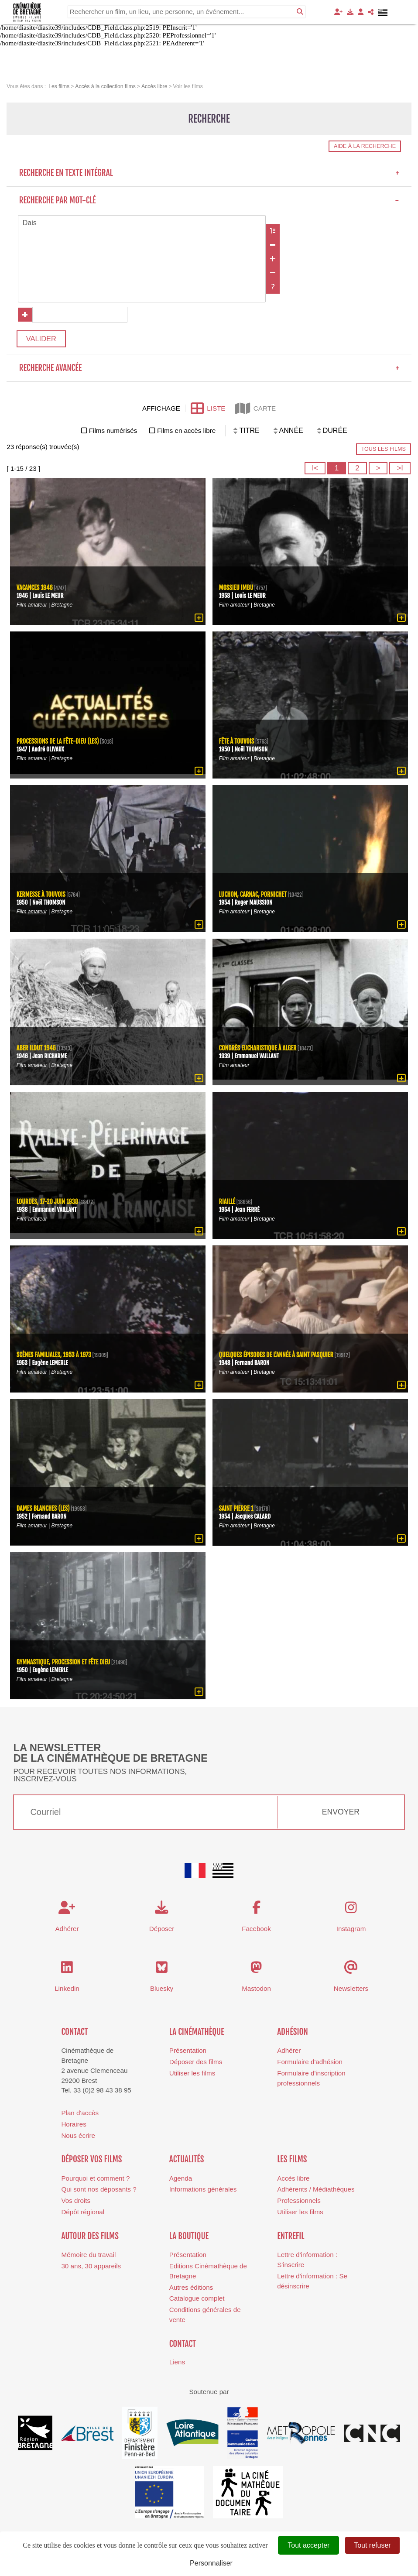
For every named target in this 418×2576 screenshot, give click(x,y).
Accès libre (293, 2178)
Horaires (73, 2124)
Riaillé (227, 1202)
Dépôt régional (82, 2212)
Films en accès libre (186, 431)
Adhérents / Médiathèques (315, 2190)
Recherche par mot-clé (209, 200)
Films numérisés (113, 431)
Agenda (180, 2178)
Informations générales (203, 2190)
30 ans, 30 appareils (91, 2266)
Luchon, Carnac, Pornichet (253, 895)
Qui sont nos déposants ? (98, 2190)
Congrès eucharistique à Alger (258, 1048)
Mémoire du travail (88, 2255)
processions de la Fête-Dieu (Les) (58, 741)
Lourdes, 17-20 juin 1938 (48, 1202)
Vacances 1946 (35, 588)
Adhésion (292, 2032)
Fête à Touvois (237, 741)
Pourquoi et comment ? (95, 2178)
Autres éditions (191, 2287)
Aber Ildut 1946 (36, 1048)
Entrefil (290, 2236)
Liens (177, 2362)
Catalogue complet (197, 2299)
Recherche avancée (209, 368)
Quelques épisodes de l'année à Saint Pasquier (277, 1355)
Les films (292, 2160)
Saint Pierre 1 (236, 1509)
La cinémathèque (196, 2032)
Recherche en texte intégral (209, 173)
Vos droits (75, 2201)
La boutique (189, 2236)
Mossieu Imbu (236, 588)
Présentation (187, 2051)
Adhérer (289, 2051)
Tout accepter (308, 2545)
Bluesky (161, 1989)
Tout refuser (372, 2545)
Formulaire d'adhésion (310, 2062)
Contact (74, 2032)
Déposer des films (196, 2062)
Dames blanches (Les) (44, 1509)
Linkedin (67, 1989)
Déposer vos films (91, 2160)
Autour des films (89, 2236)
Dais (142, 223)
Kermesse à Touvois (41, 895)
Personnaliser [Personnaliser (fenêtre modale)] (211, 2563)
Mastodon (256, 1989)
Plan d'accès (80, 2113)
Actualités (186, 2160)
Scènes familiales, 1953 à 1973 (55, 1355)
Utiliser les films (192, 2073)
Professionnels (299, 2201)
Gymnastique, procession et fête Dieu (64, 1662)
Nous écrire (78, 2136)
